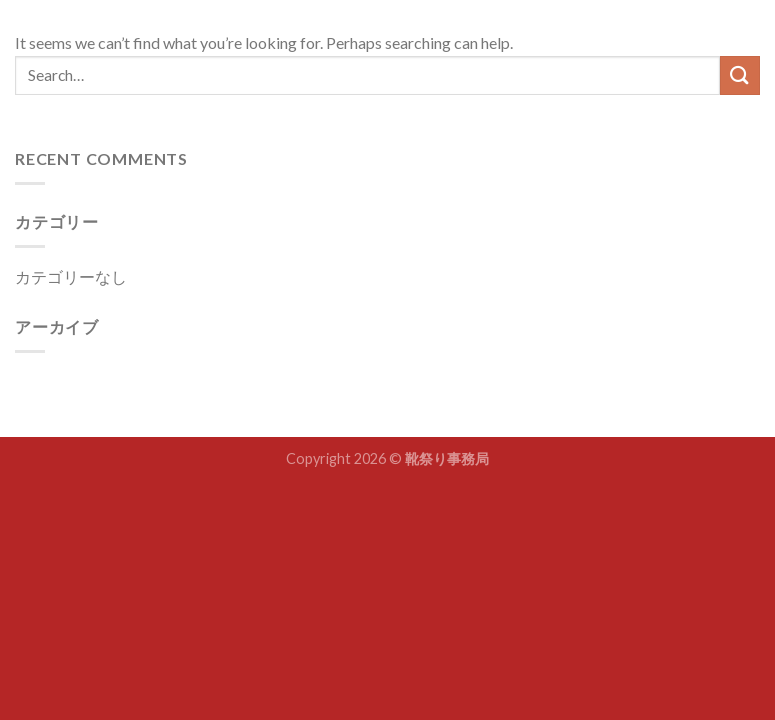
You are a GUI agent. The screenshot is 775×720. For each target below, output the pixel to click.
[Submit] (740, 75)
